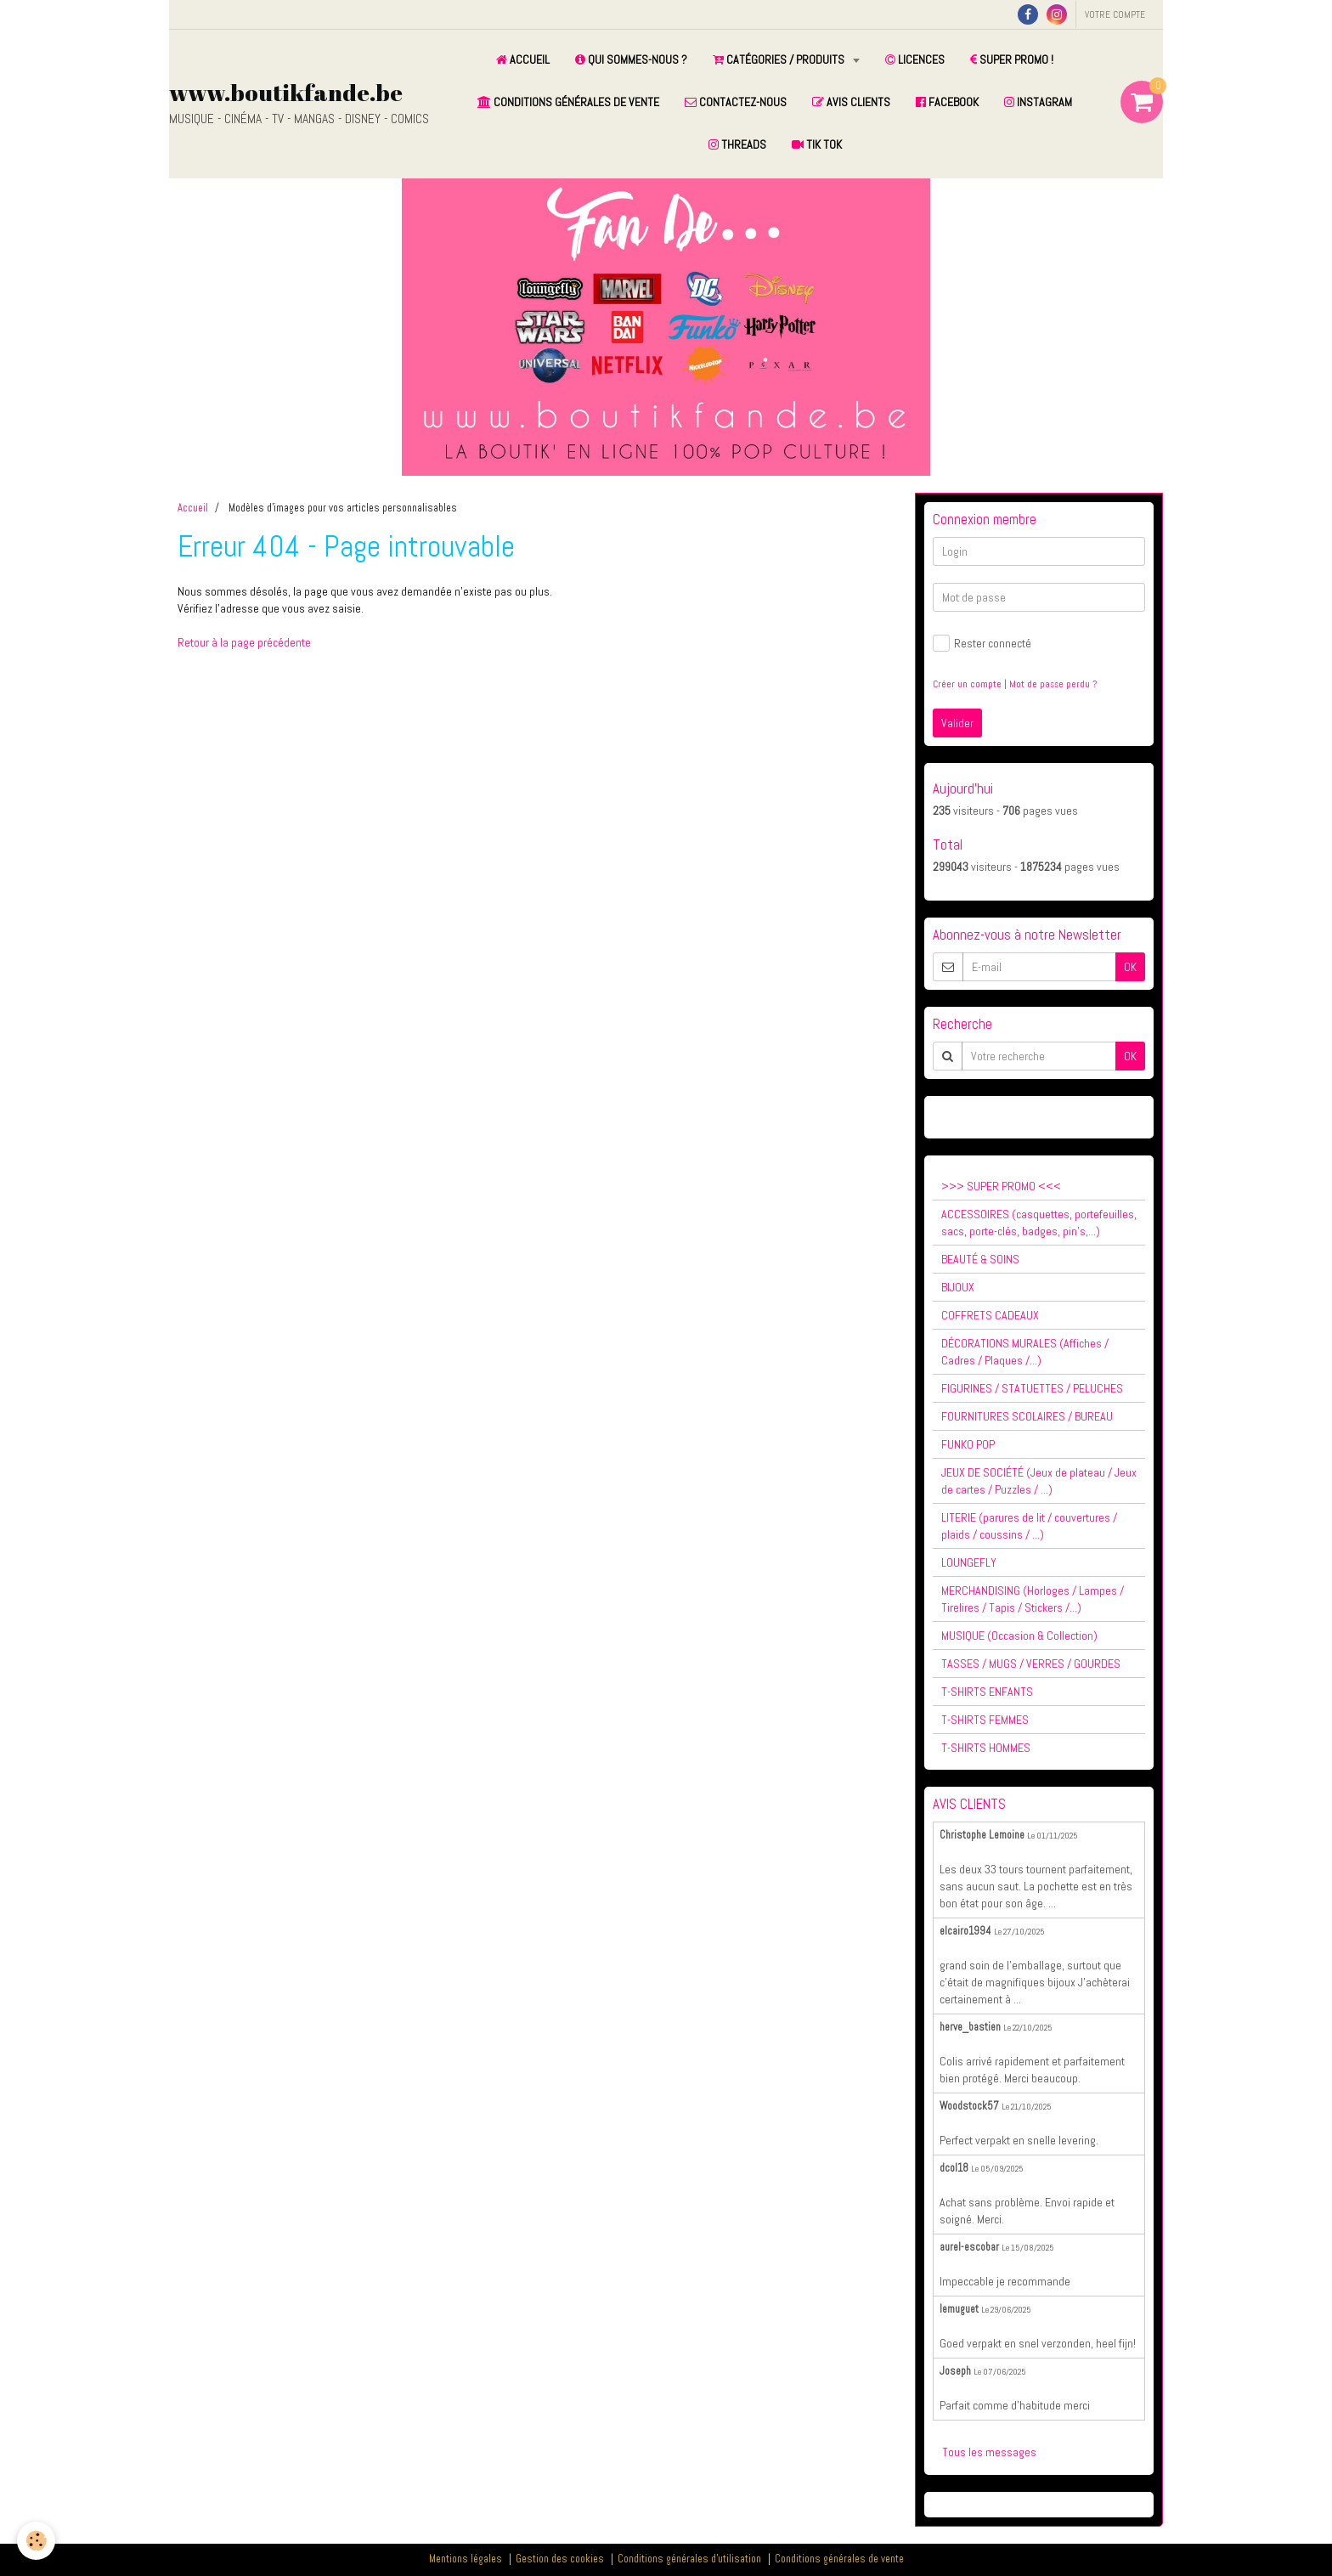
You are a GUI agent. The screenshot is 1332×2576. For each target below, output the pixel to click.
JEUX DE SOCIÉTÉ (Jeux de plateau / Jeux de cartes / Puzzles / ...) (1039, 1481)
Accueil (193, 508)
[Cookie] (36, 2541)
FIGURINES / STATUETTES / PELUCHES (1032, 1388)
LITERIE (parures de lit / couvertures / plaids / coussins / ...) (1029, 1526)
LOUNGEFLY (968, 1562)
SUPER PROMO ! (1011, 59)
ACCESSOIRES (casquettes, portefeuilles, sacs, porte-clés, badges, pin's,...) (1039, 1222)
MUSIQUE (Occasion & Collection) (1019, 1635)
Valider (957, 723)
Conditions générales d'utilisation (689, 2559)
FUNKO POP (968, 1444)
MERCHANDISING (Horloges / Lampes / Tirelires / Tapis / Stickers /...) (1032, 1599)
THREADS (737, 144)
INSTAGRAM (1038, 102)
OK (1130, 966)
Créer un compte (967, 684)
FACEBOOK (947, 102)
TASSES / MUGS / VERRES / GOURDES (1030, 1663)
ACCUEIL (523, 59)
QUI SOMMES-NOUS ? (631, 59)
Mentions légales (465, 2559)
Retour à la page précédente (244, 642)
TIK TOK (817, 144)
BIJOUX (957, 1287)
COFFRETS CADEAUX (990, 1315)
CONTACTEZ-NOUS (736, 102)
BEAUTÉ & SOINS (980, 1259)
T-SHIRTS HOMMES (985, 1747)
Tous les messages (989, 2452)
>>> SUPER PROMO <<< (1001, 1186)
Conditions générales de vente (839, 2559)
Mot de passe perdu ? (1053, 684)
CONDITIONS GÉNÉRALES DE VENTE (568, 102)
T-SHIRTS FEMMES (985, 1719)
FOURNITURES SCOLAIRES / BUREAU (1027, 1416)
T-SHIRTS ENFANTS (987, 1691)
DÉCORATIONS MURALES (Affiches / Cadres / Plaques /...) (1025, 1352)
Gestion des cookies (560, 2559)
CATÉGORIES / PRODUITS (780, 59)
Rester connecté (982, 643)
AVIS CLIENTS (851, 102)
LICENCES (915, 59)
